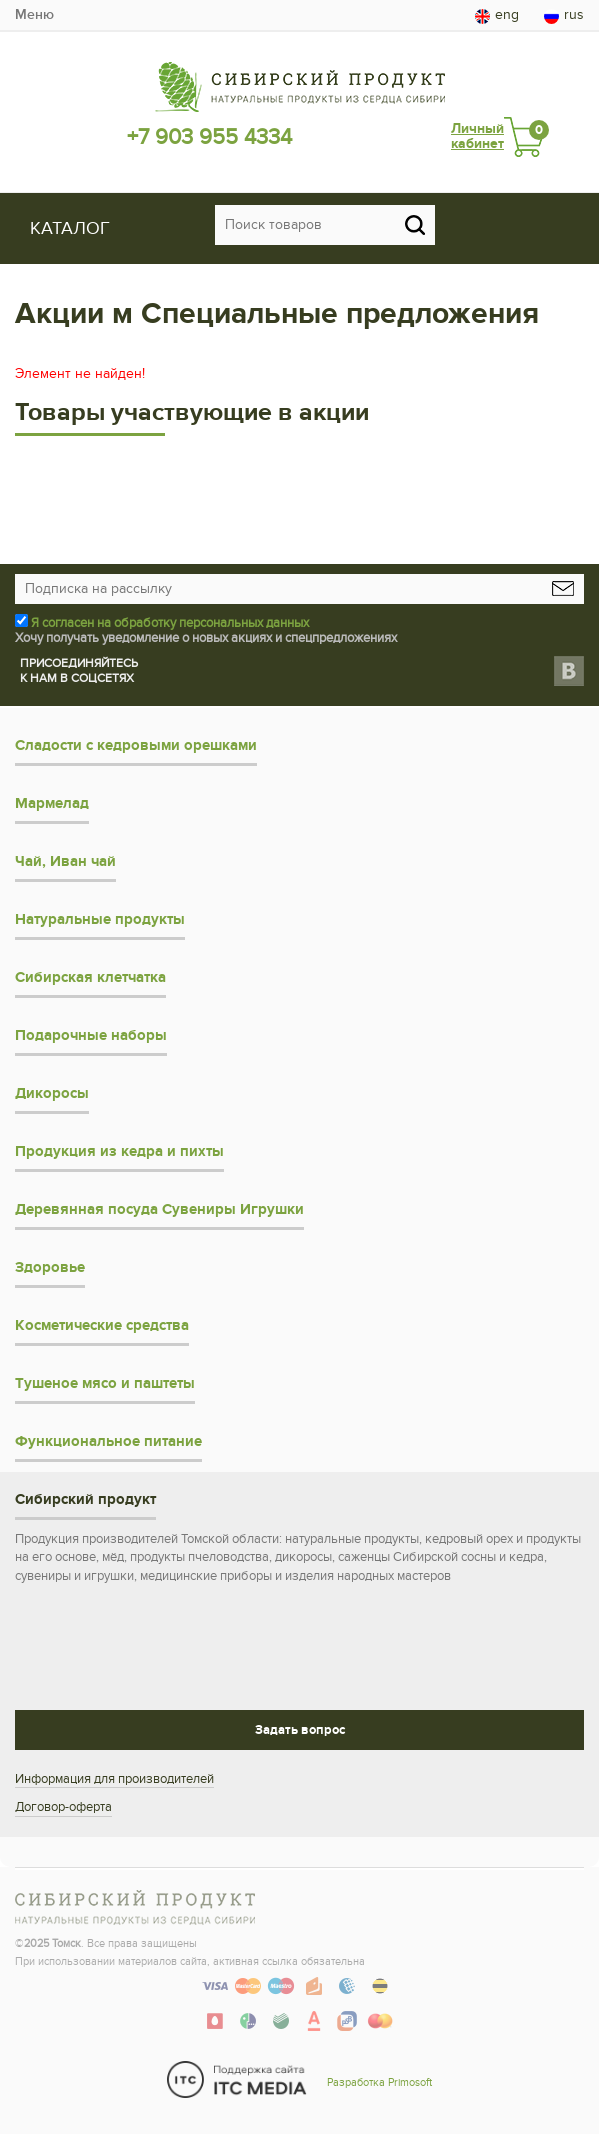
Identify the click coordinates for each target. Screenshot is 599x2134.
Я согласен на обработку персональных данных (170, 623)
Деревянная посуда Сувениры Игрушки (159, 1209)
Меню (34, 14)
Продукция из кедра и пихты (119, 1151)
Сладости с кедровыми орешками (136, 745)
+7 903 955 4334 (209, 137)
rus (564, 15)
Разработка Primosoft (379, 2082)
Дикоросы (52, 1093)
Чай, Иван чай (65, 861)
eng (497, 15)
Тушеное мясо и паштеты (105, 1383)
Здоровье (50, 1267)
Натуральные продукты (100, 919)
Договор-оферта (63, 1807)
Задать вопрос (300, 1730)
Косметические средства (102, 1325)
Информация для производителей (114, 1779)
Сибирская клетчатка (90, 977)
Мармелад (52, 803)
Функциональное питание (108, 1441)
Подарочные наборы (91, 1035)
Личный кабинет (477, 136)
